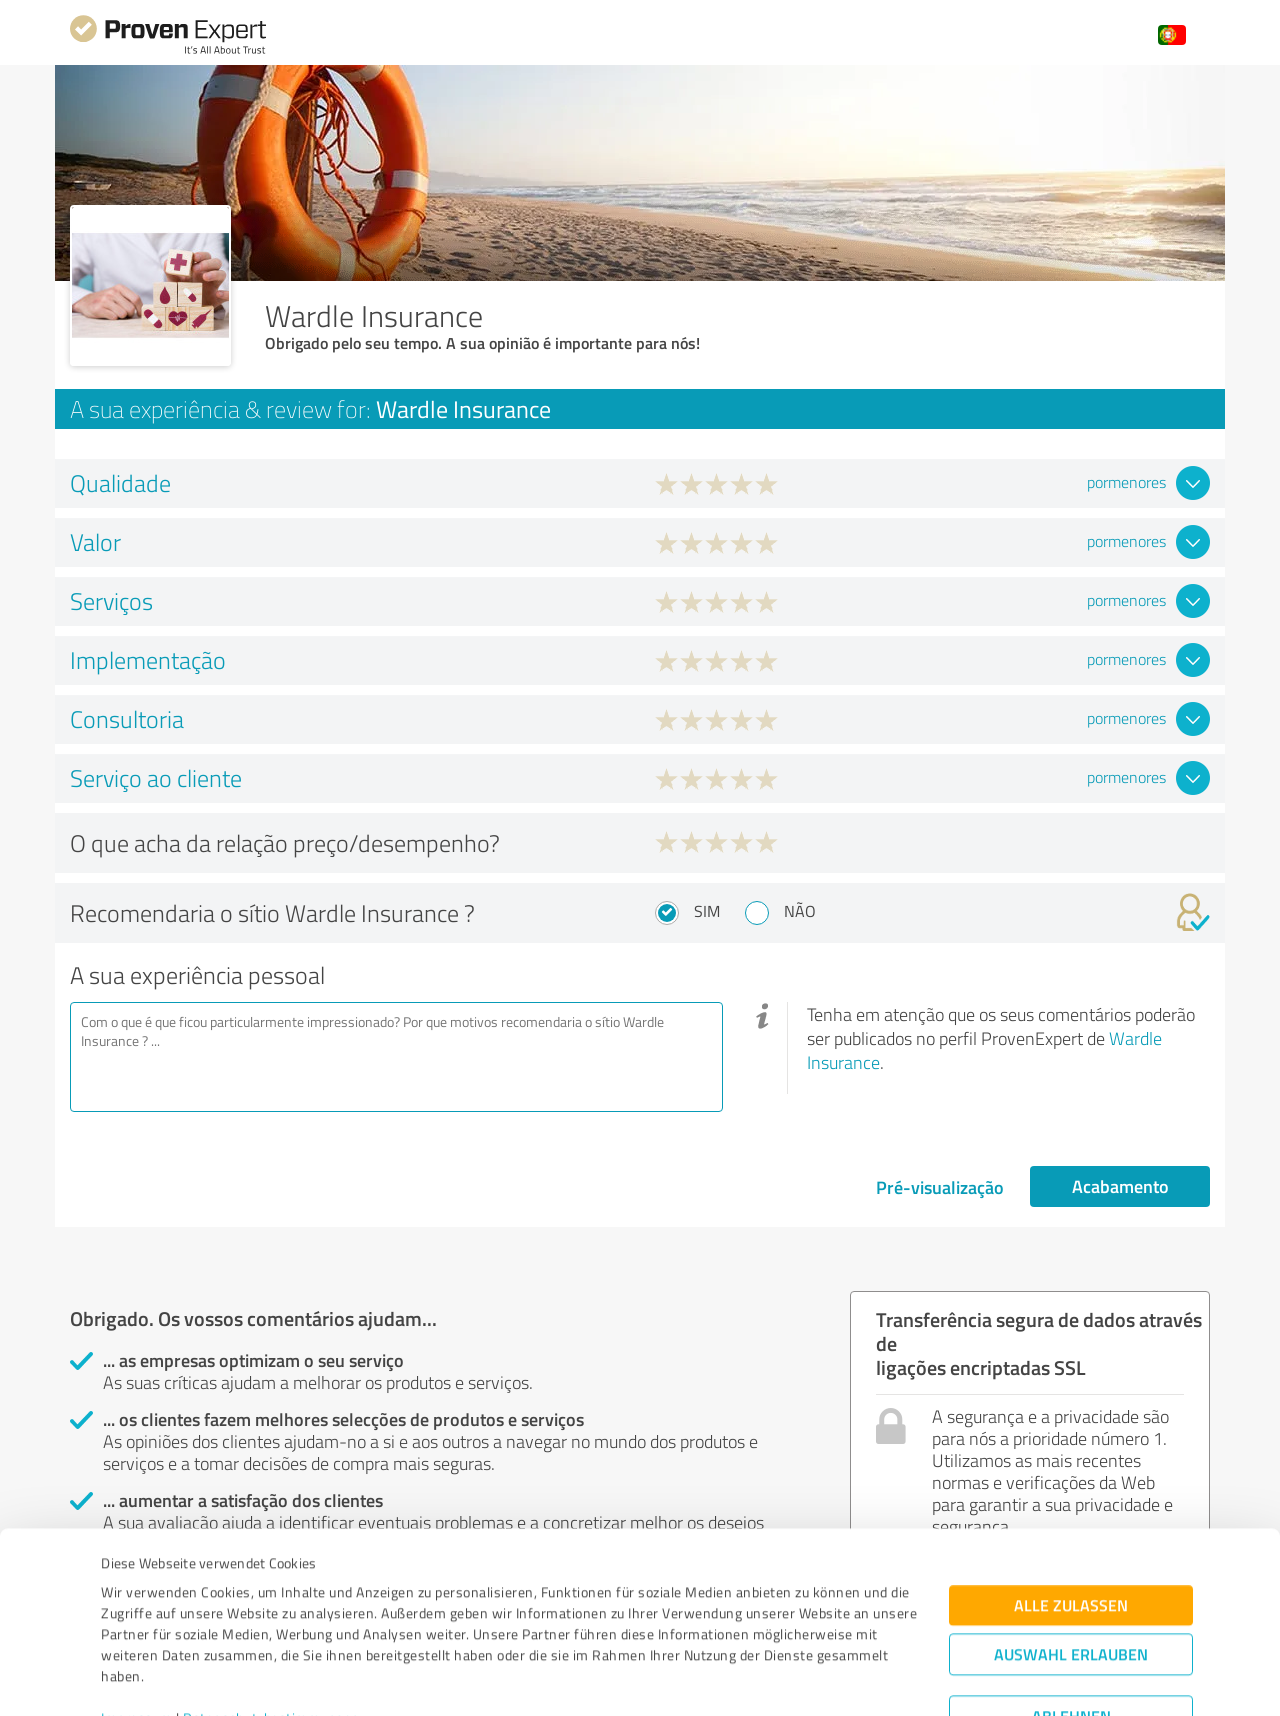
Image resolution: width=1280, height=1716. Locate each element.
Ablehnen (1071, 1620)
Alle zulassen (1071, 1509)
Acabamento (1120, 1186)
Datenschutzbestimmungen (271, 1622)
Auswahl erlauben (1071, 1558)
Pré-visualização (940, 1187)
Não (800, 911)
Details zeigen (780, 1678)
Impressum (137, 1622)
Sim (707, 911)
